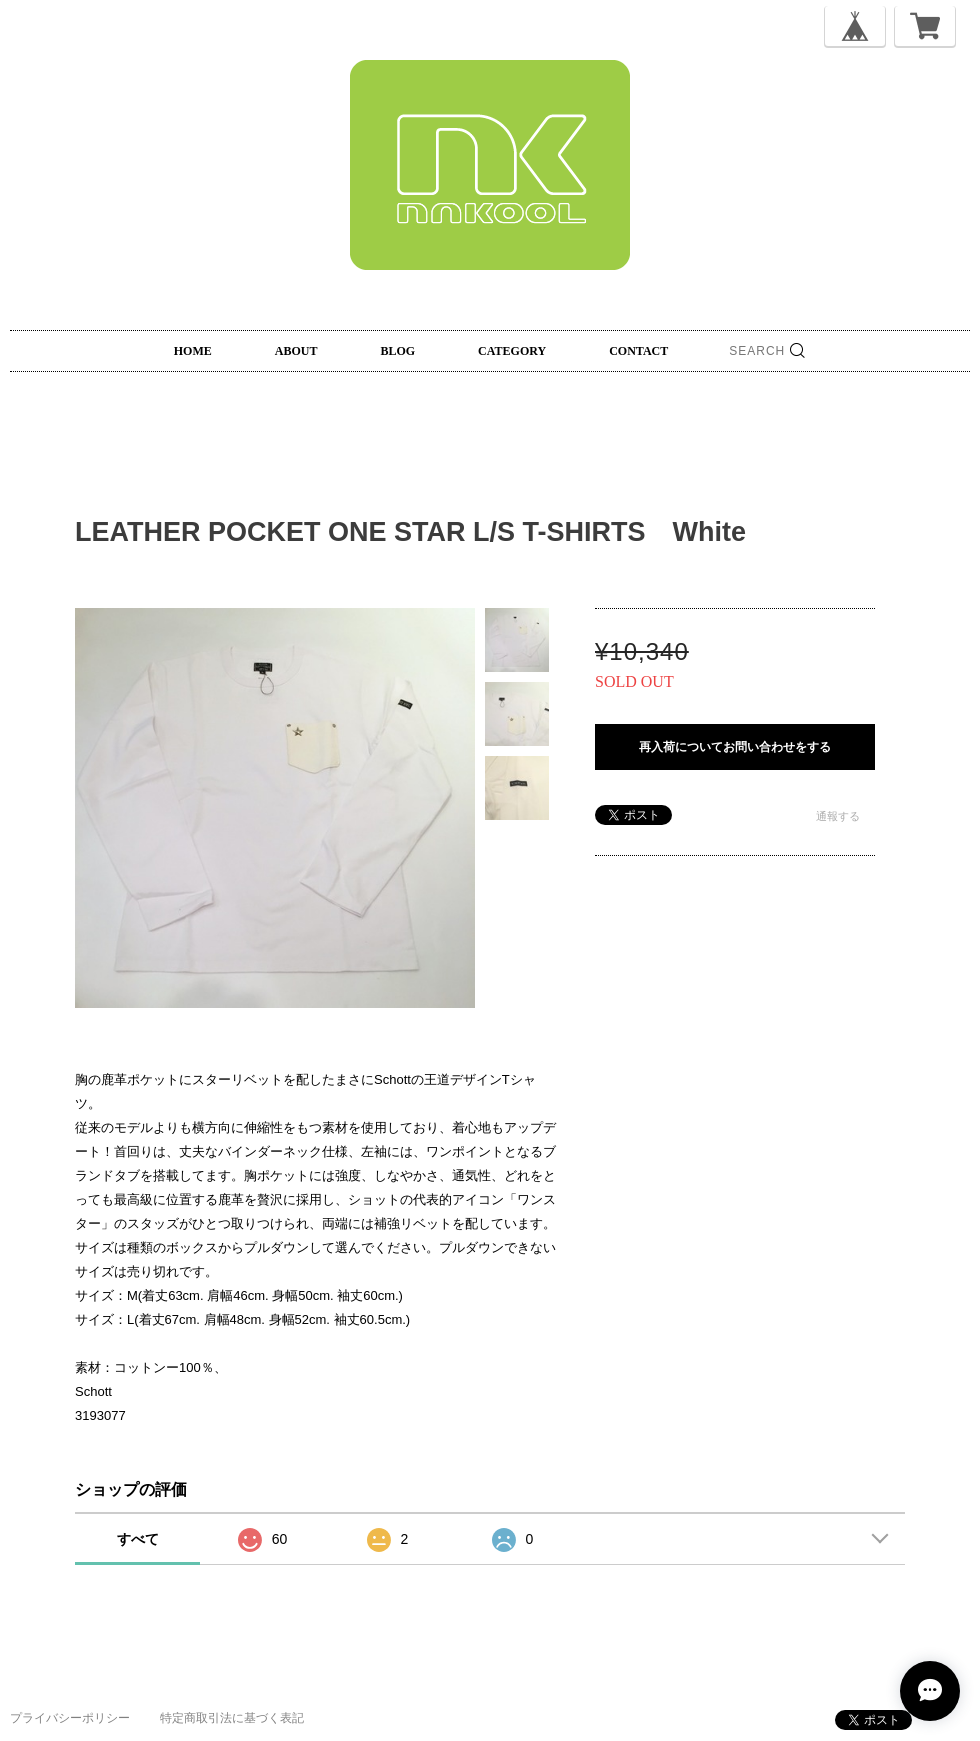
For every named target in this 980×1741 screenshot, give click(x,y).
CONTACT (638, 351)
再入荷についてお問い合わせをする (735, 747)
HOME (193, 351)
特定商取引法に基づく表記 (232, 1718)
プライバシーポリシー (70, 1718)
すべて (138, 1539)
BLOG (397, 351)
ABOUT (296, 351)
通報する (838, 816)
